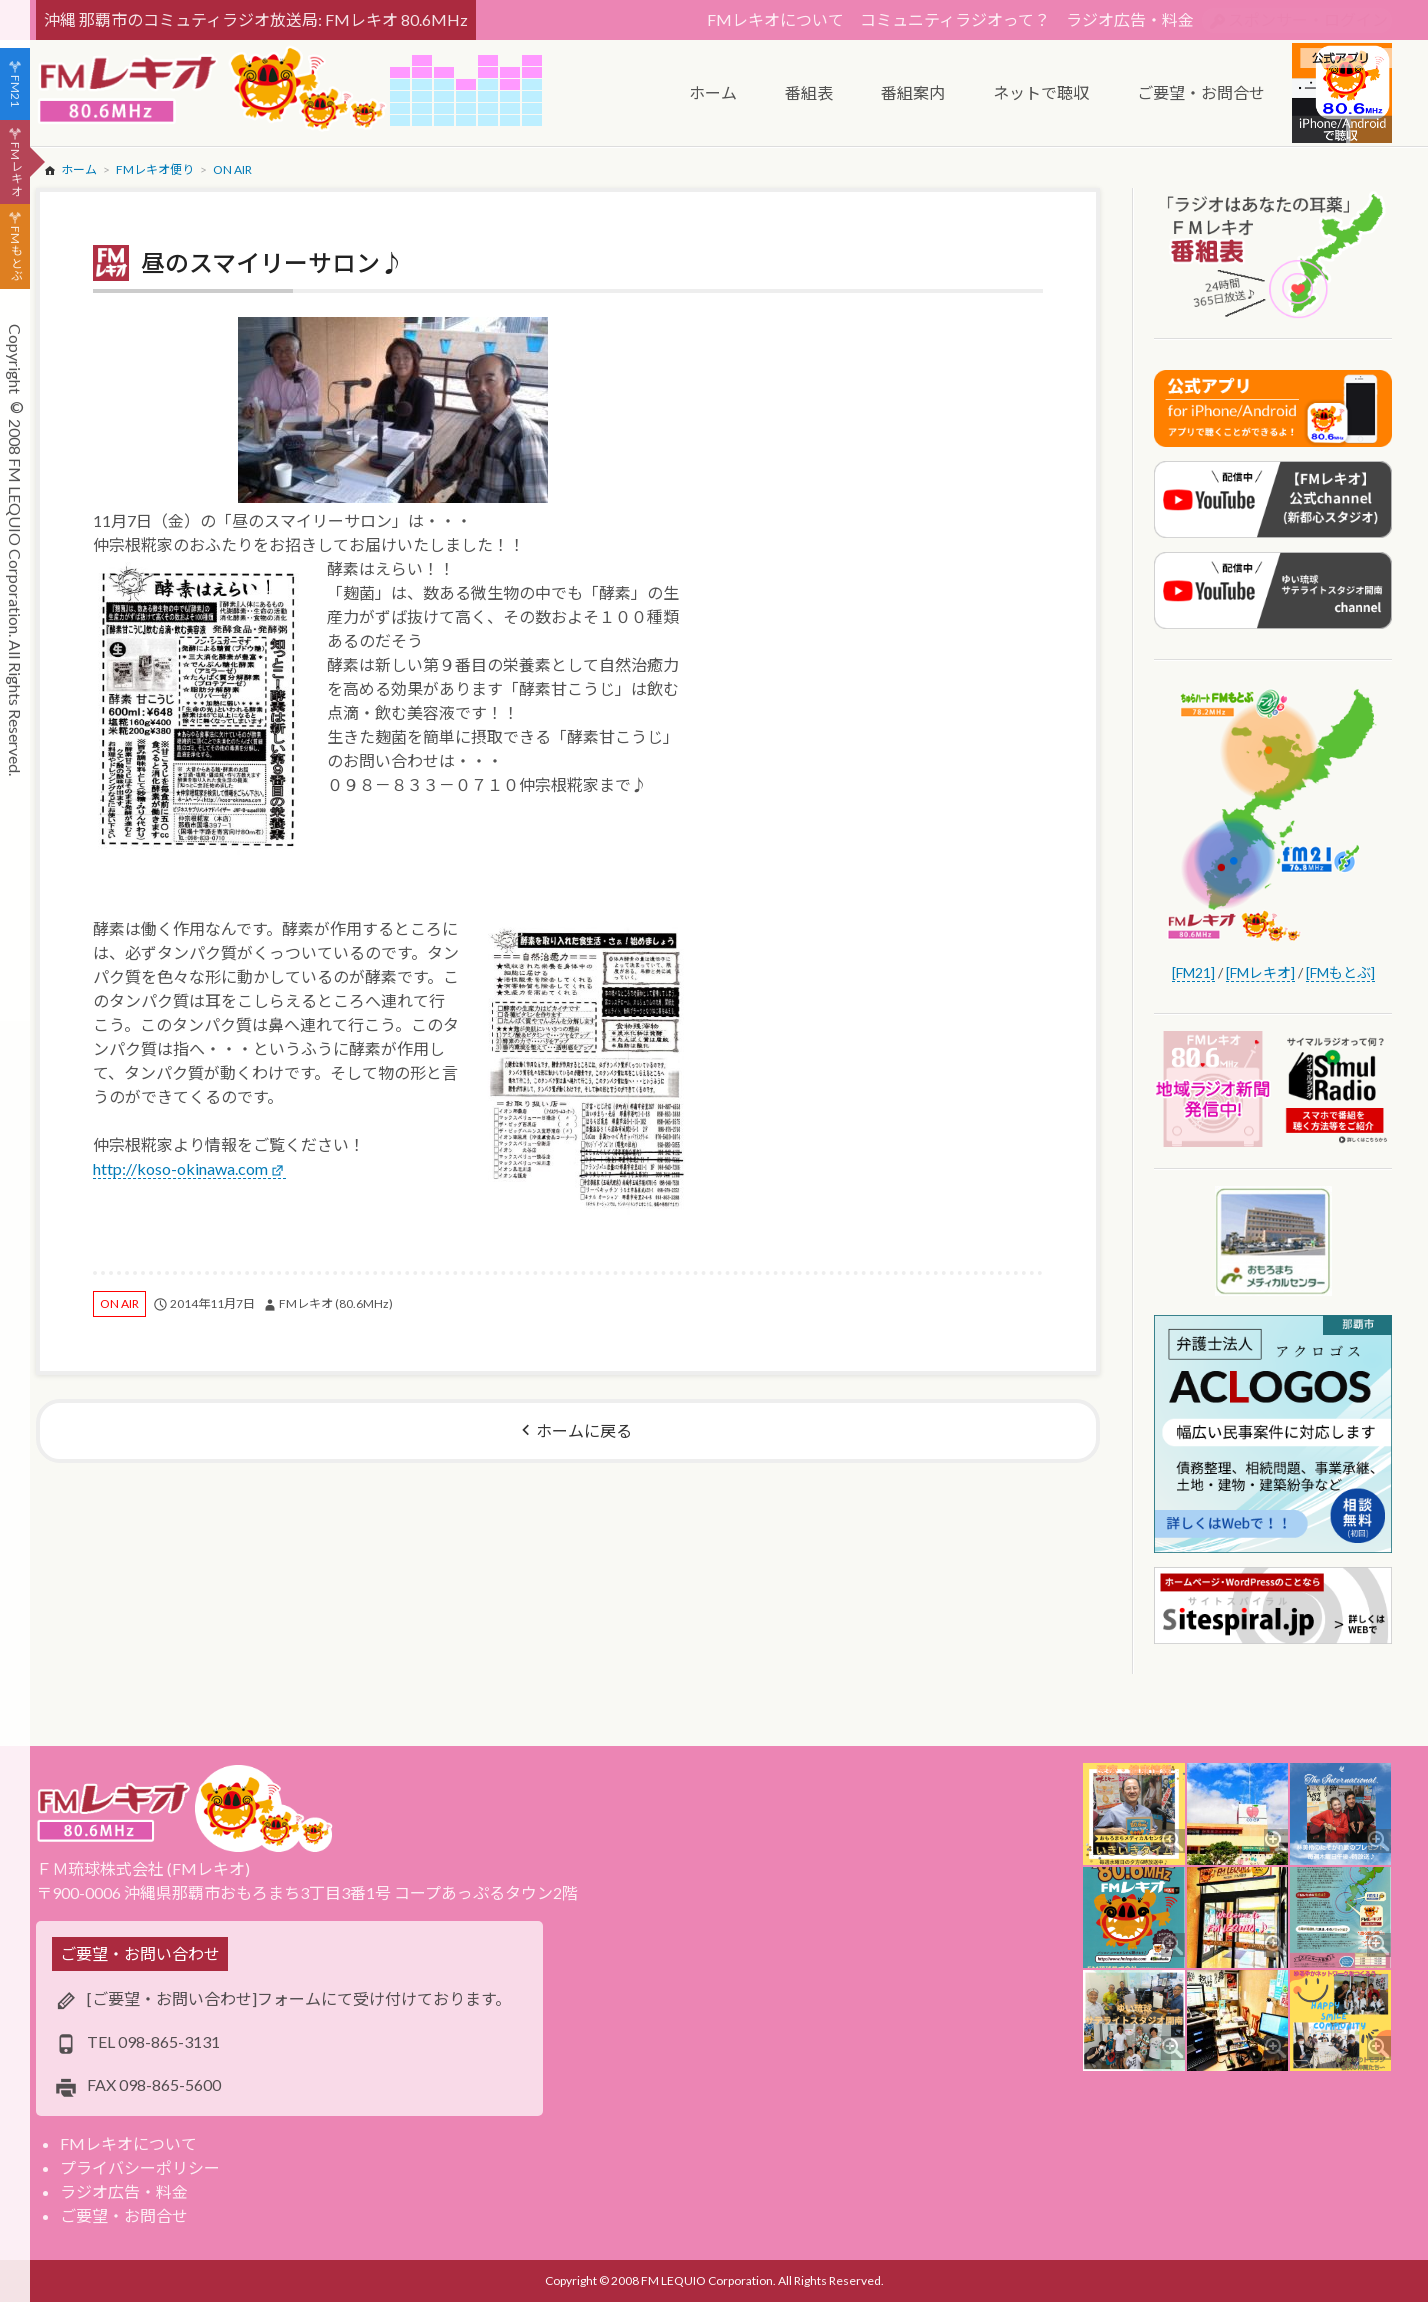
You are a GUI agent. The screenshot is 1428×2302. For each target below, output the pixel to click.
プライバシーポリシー (140, 2167)
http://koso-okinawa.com (180, 1168)
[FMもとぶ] (1340, 972)
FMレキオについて (775, 19)
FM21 (15, 91)
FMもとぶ (15, 254)
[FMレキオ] (1260, 972)
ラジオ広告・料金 (1130, 19)
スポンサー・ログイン (1308, 19)
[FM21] (1193, 972)
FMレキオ (15, 169)
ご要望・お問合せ (124, 2215)
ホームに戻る (584, 1430)
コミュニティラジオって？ (955, 19)
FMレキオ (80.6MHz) (336, 1303)
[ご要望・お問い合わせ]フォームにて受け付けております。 (299, 1998)
